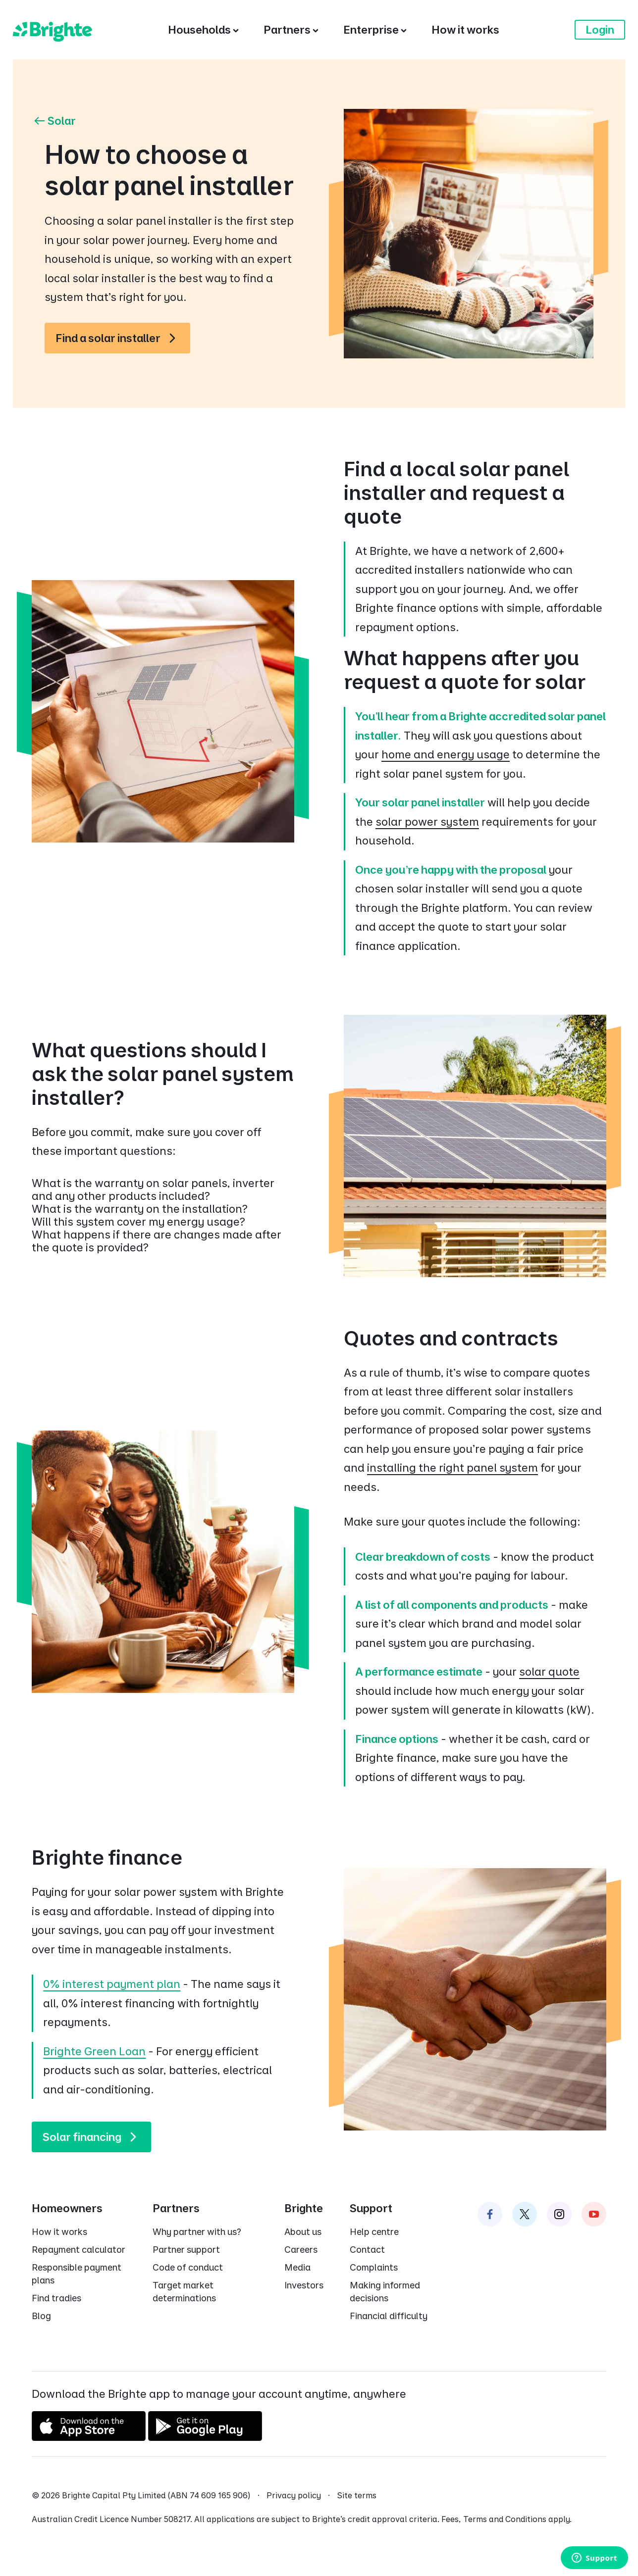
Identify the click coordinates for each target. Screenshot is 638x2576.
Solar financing (94, 2137)
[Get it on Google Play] (205, 2436)
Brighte (303, 2208)
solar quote (549, 1671)
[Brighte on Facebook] (490, 2214)
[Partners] (291, 29)
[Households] (203, 29)
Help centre (374, 2232)
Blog (41, 2316)
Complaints (374, 2267)
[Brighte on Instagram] (559, 2214)
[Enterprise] (375, 29)
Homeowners (67, 2208)
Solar (54, 121)
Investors (303, 2285)
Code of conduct (188, 2267)
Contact (367, 2249)
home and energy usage (445, 754)
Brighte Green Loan (94, 2051)
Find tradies (56, 2298)
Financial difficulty (388, 2316)
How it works (59, 2232)
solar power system (427, 821)
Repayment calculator (78, 2249)
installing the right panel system (452, 1467)
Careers (301, 2249)
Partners (176, 2208)
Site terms (356, 2495)
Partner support (186, 2249)
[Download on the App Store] (89, 2436)
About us (302, 2232)
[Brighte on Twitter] (524, 2214)
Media (297, 2267)
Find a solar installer (119, 338)
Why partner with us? (197, 2232)
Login (599, 29)
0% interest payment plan (111, 1984)
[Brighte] (52, 30)
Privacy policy (293, 2495)
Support (371, 2208)
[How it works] (465, 29)
